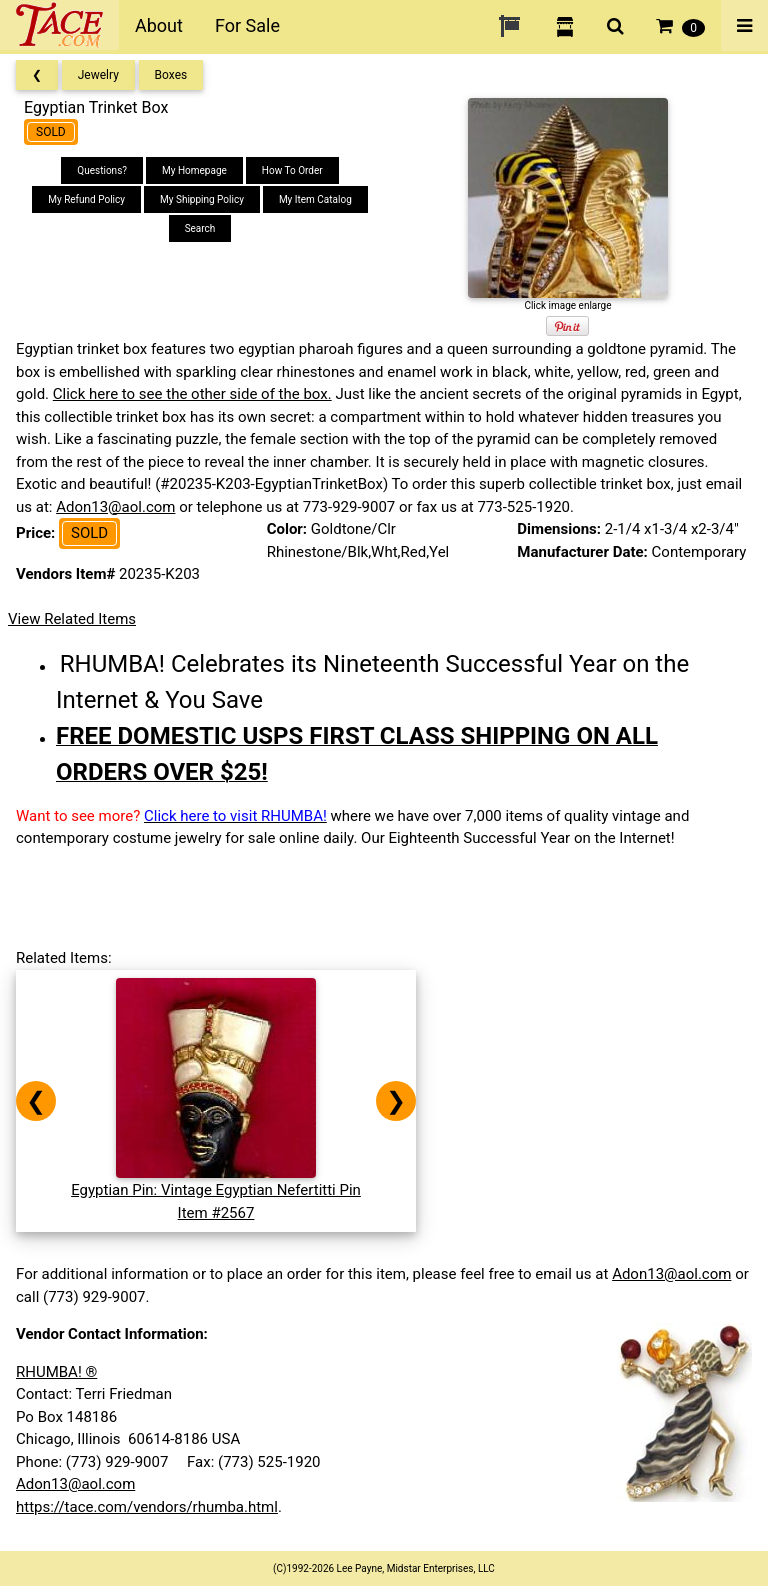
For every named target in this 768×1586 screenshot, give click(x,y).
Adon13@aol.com (115, 507)
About (159, 25)
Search (200, 228)
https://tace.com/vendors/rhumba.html (147, 1507)
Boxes (171, 75)
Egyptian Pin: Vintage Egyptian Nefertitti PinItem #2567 (216, 1190)
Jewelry (98, 75)
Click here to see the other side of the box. (192, 394)
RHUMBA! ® (56, 1372)
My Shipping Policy (202, 199)
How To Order (292, 170)
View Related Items (72, 619)
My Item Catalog (315, 199)
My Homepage (194, 170)
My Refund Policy (86, 199)
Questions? (102, 170)
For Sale (247, 25)
